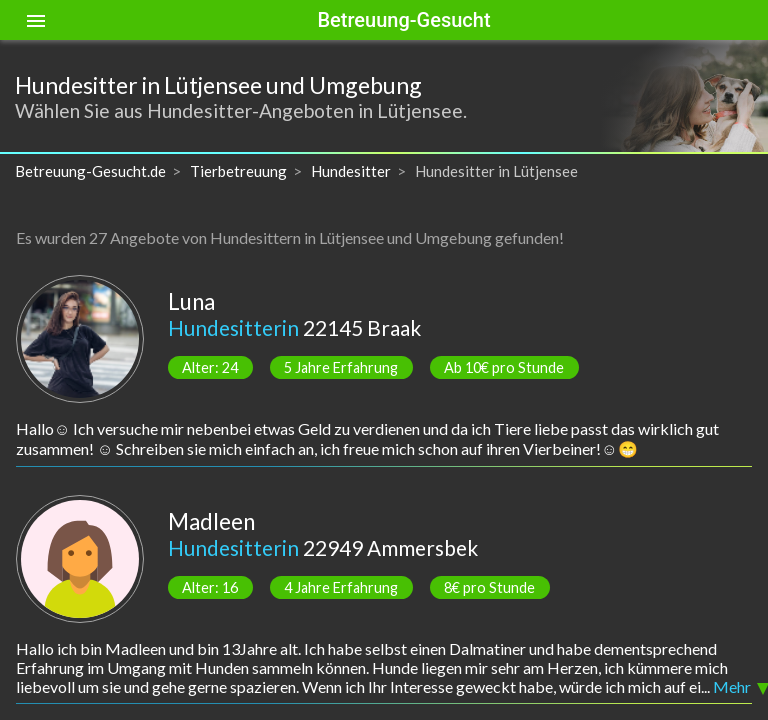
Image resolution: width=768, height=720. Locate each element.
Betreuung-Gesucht (403, 20)
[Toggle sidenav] (36, 20)
